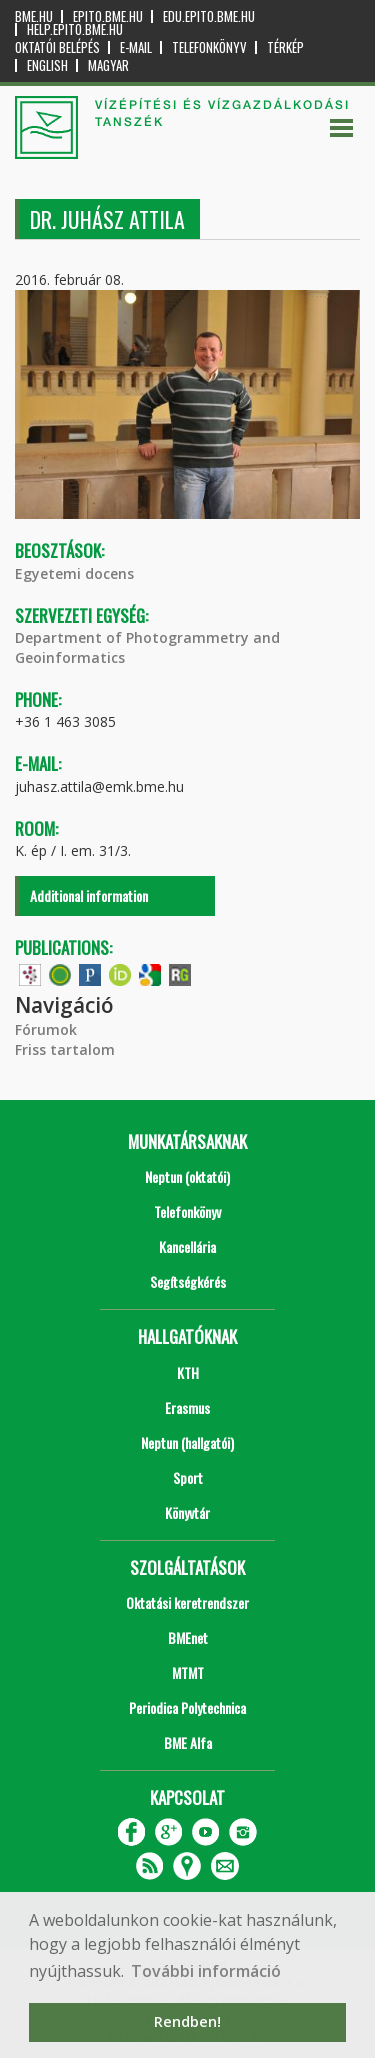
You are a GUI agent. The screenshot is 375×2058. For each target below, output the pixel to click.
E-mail (136, 47)
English (47, 65)
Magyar (108, 65)
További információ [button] (206, 1971)
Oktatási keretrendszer (187, 1602)
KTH (188, 1372)
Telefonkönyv (209, 47)
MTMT (188, 1672)
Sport (188, 1477)
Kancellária (187, 1246)
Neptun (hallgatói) (187, 1442)
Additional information (89, 895)
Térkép (285, 47)
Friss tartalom (65, 1049)
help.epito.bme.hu (75, 29)
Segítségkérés (188, 1281)
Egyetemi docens (74, 573)
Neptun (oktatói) (187, 1176)
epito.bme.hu (108, 16)
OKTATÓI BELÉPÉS (57, 47)
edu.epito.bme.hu (209, 16)
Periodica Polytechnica (187, 1707)
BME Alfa (188, 1742)
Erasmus (187, 1407)
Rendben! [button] (187, 2021)
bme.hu (34, 16)
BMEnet (188, 1637)
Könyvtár (187, 1512)
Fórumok (46, 1029)
